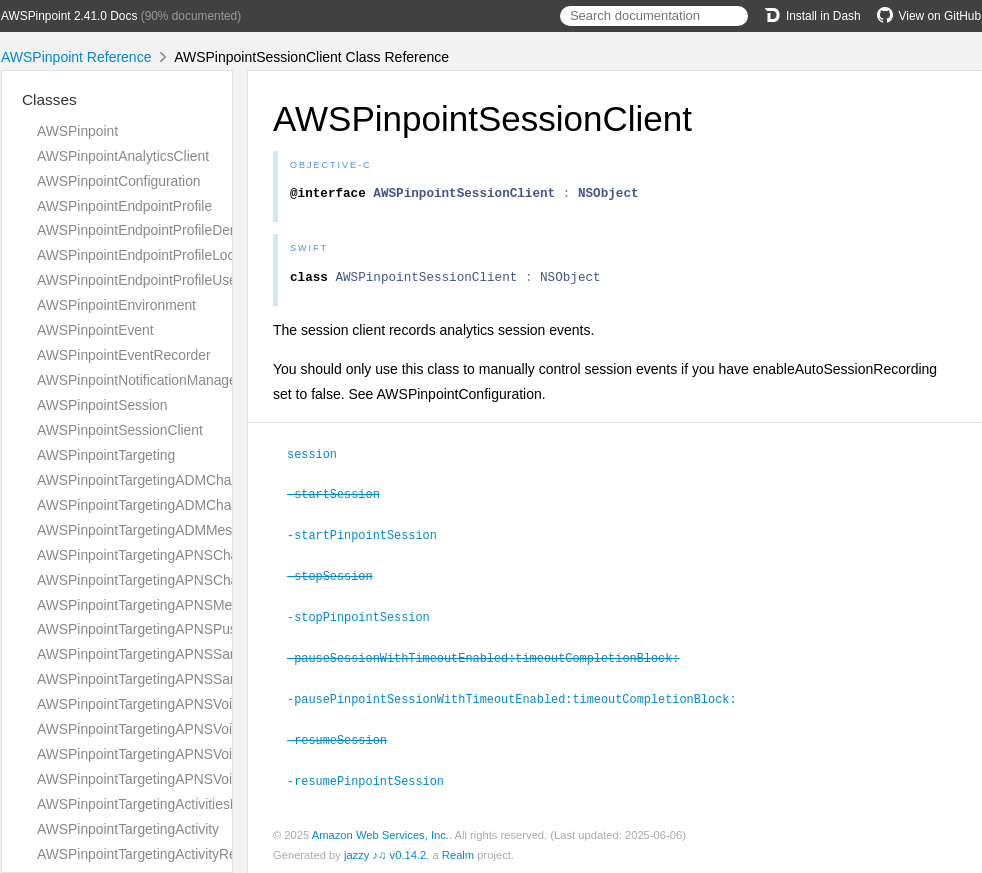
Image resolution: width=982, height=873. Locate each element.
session (320, 459)
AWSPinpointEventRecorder (124, 355)
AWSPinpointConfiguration (119, 181)
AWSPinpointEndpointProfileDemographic (166, 230)
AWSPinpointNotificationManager (139, 380)
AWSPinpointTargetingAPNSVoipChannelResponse (195, 729)
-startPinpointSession (370, 538)
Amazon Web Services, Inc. (380, 832)
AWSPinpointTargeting (106, 455)
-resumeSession (345, 738)
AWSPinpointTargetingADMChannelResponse (178, 505)
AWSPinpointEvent (95, 330)
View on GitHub (929, 16)
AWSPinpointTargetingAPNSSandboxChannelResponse (209, 679)
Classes (49, 99)
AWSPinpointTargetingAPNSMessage (153, 605)
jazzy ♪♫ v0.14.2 (385, 852)
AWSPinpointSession (102, 405)
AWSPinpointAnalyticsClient (123, 156)
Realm (458, 852)
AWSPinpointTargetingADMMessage (149, 530)
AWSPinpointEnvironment (116, 305)
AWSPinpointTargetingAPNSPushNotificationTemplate (203, 629)
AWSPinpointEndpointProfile (124, 206)
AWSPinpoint (77, 131)
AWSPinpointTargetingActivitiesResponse (164, 804)
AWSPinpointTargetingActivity (128, 829)
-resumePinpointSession (374, 778)
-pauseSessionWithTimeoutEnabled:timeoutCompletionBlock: (491, 658)
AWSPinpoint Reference (76, 57)
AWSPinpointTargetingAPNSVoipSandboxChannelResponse (223, 779)
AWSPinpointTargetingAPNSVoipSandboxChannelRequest (217, 754)
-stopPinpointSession (367, 618)
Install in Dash (812, 16)
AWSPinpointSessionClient (120, 430)
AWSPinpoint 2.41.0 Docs (69, 16)
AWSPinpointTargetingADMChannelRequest (173, 480)
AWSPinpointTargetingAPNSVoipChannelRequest (190, 704)
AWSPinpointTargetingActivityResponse (159, 854)
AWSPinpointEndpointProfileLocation (151, 255)
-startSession (342, 498)
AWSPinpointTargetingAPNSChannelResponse (182, 580)
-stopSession (338, 578)
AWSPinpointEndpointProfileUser (139, 280)
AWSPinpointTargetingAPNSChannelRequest (176, 555)
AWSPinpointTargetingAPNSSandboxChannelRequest (204, 654)
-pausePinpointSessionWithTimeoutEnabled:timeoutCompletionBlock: (520, 698)
